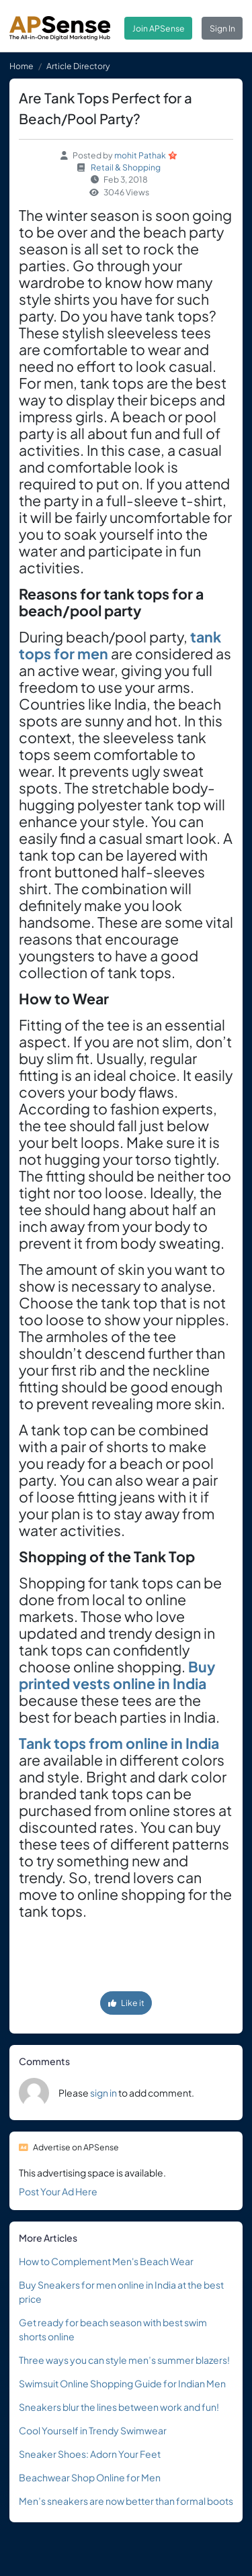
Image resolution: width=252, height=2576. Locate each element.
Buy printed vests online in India (117, 1675)
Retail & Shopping (126, 167)
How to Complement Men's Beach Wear (106, 2261)
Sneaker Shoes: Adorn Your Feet (90, 2454)
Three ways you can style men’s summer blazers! (124, 2360)
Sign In (222, 28)
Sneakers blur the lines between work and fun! (119, 2407)
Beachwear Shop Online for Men (90, 2477)
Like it (126, 2002)
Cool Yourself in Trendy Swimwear (93, 2430)
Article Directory (78, 65)
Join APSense (158, 28)
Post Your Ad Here (58, 2191)
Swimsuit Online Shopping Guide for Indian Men (122, 2383)
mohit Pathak (140, 155)
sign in (103, 2093)
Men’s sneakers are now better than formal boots (126, 2501)
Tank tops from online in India (119, 1743)
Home (21, 65)
